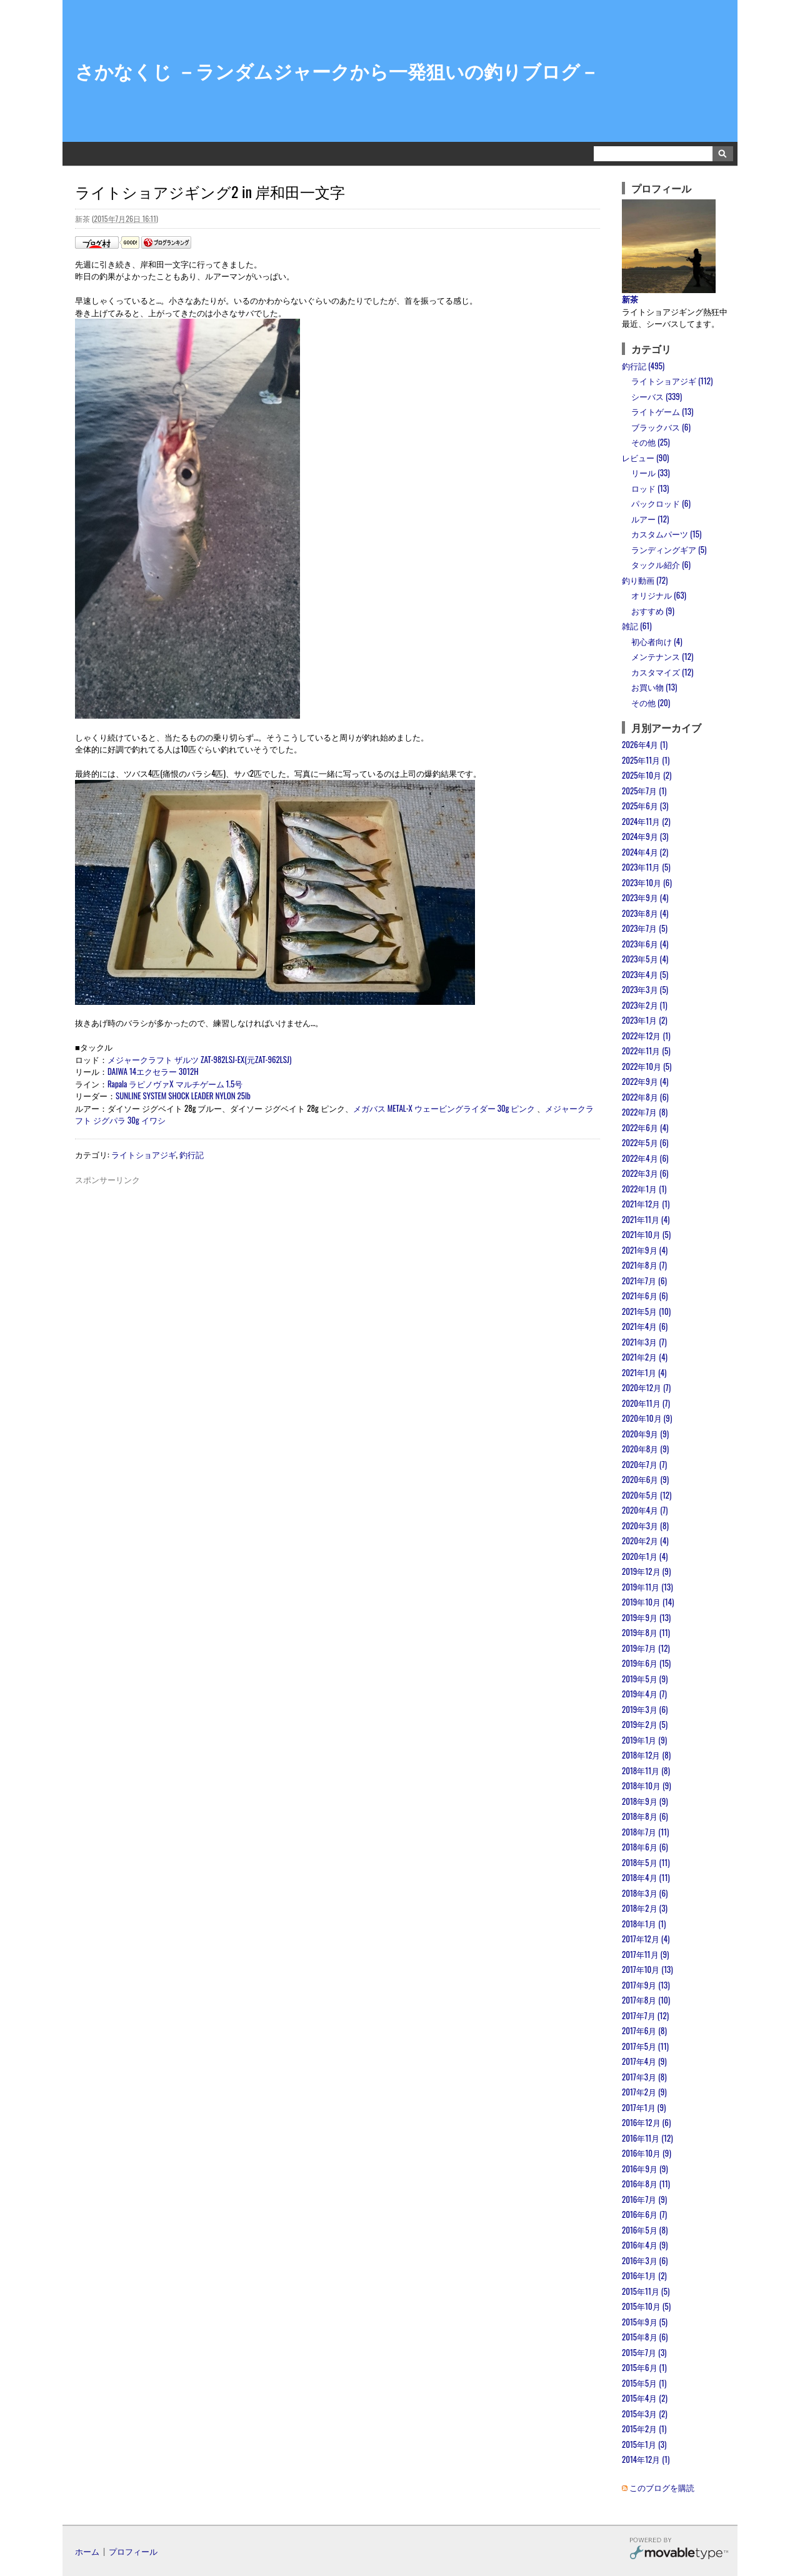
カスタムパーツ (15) (666, 533)
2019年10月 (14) (648, 1601)
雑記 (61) (637, 625)
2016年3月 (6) (645, 2260)
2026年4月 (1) (645, 744)
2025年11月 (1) (645, 760)
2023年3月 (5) (645, 989)
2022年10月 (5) (646, 1066)
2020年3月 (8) (645, 1525)
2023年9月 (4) (645, 897)
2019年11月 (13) (647, 1586)
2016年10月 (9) (646, 2153)
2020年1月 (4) (645, 1556)
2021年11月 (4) (645, 1219)
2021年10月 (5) (646, 1234)
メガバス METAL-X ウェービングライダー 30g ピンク (444, 1108)
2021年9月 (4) (645, 1250)
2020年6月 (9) (645, 1479)
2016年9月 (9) (645, 2168)
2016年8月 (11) (646, 2183)
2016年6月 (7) (644, 2214)
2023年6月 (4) (645, 943)
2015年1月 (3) (644, 2444)
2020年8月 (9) (645, 1448)
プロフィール (133, 2551)
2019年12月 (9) (646, 1571)
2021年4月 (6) (645, 1326)
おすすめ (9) (652, 610)
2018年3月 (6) (645, 1893)
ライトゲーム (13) (662, 411)
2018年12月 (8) (646, 1755)
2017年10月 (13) (647, 1969)
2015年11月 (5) (645, 2291)
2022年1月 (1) (644, 1188)
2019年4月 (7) (644, 1693)
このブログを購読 (661, 2487)
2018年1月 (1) (644, 1923)
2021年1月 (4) (644, 1372)
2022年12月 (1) (646, 1035)
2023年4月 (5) (645, 974)
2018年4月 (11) (646, 1877)
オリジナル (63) (658, 595)
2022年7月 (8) (645, 1112)
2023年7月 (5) (645, 928)
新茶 (630, 298)
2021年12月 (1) (645, 1203)
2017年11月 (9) (645, 1954)
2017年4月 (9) (644, 2061)
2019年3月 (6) (645, 1709)
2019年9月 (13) (646, 1617)
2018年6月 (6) (645, 1846)
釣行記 (191, 1154)
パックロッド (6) (661, 503)
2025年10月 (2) (646, 775)
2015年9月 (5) (645, 2321)
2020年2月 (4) (645, 1540)
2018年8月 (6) (645, 1816)
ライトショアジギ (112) (671, 380)
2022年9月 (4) (645, 1081)
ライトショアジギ (143, 1154)
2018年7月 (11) (645, 1831)
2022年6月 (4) (645, 1127)
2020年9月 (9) (645, 1433)
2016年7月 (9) (644, 2199)
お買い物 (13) (654, 687)
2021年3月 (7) (644, 1341)
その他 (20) (650, 702)
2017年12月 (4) (645, 1938)
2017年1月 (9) (644, 2107)
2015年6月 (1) (644, 2367)
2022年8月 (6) (645, 1097)
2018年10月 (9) (646, 1785)
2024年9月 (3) (645, 836)
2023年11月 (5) (646, 867)
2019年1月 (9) (644, 1740)
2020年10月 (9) (647, 1418)
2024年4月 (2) (645, 852)
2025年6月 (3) (645, 805)
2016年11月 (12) (647, 2138)
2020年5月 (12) (646, 1495)
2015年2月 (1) (644, 2428)
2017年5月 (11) (645, 2046)
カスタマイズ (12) (662, 672)
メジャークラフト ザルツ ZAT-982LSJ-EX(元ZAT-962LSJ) (199, 1059)
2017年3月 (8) (644, 2076)
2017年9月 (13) (646, 1985)
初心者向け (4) (656, 641)
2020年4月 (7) (645, 1510)
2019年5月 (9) (645, 1678)
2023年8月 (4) (645, 913)
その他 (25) (650, 442)
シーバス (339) (656, 396)
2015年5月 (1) (644, 2383)
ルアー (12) (650, 518)
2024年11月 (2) (646, 821)
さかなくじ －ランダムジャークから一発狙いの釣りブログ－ (337, 70)
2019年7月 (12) (646, 1648)
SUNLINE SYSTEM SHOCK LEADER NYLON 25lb (183, 1095)
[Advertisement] (337, 1214)
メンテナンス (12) (662, 656)
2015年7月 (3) (644, 2352)
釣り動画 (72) (645, 580)
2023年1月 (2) (645, 1020)
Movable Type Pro (678, 2550)
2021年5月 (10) (646, 1311)
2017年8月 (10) (646, 2000)
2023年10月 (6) (647, 882)
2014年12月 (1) (645, 2459)
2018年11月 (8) (646, 1770)
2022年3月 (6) (645, 1173)
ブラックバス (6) (661, 427)
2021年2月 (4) (645, 1356)
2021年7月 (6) (644, 1280)
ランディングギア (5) (668, 549)
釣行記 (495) (643, 365)
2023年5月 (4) (645, 958)
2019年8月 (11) (646, 1632)
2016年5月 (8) (645, 2230)
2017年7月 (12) (645, 2015)
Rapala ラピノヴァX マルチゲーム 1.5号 (175, 1083)
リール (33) (650, 472)
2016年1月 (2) (644, 2275)
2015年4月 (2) (645, 2398)
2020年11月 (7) (646, 1403)
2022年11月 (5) (646, 1050)
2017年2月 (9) (644, 2091)
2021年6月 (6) (645, 1295)
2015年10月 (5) (646, 2306)
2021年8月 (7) (644, 1265)
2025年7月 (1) (644, 790)
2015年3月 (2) (645, 2413)
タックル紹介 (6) (661, 564)
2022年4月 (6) (645, 1158)
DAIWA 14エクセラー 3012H (153, 1071)
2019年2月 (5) (645, 1724)
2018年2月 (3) (645, 1908)
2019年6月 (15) (646, 1663)
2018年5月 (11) (646, 1862)
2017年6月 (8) (644, 2030)
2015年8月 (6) (645, 2336)
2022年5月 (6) (645, 1142)
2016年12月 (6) (646, 2122)
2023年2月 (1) (645, 1005)
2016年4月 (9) (645, 2245)
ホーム (87, 2551)
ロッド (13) (650, 488)
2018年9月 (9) (645, 1801)
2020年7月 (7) (644, 1464)
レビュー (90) (645, 457)
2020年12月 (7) (646, 1387)
